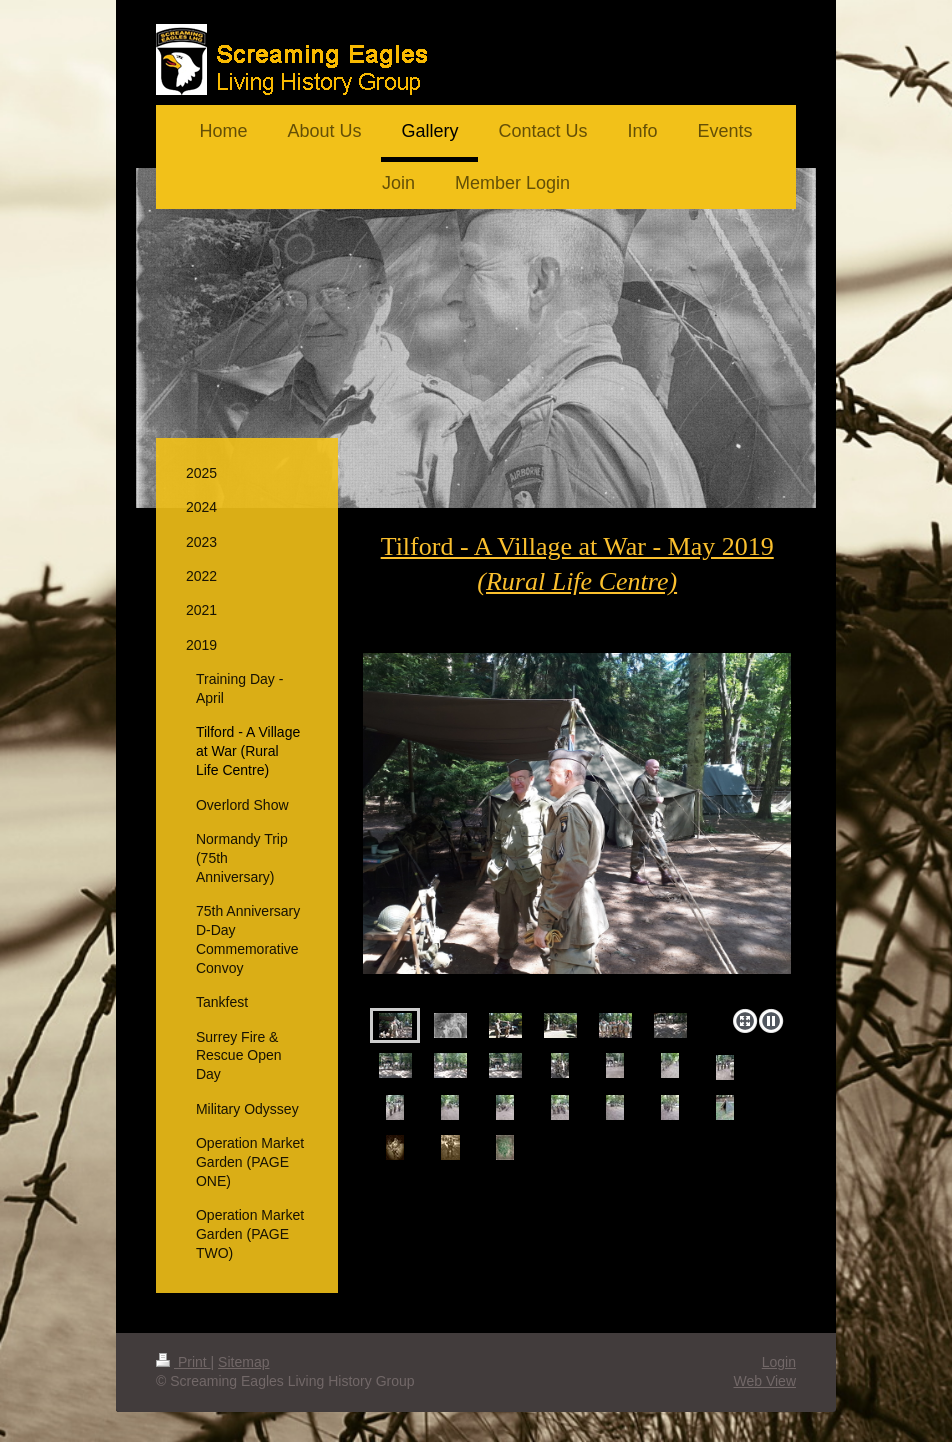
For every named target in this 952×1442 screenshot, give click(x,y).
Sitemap (243, 1362)
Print (183, 1362)
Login (779, 1362)
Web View (764, 1381)
